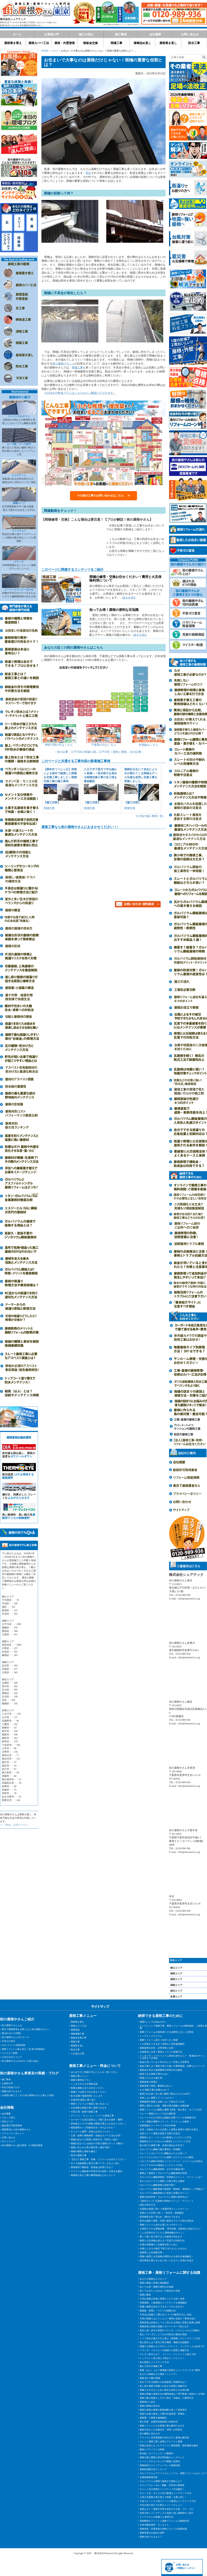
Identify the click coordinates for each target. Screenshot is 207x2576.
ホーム (17, 34)
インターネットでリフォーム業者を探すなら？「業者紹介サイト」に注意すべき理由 (173, 2057)
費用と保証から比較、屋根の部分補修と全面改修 (164, 2105)
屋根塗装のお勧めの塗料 (152, 2532)
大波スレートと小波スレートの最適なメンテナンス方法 (168, 2501)
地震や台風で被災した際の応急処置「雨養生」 (163, 2413)
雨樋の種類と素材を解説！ (84, 2151)
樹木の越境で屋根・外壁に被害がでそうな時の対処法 (167, 2220)
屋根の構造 (145, 2294)
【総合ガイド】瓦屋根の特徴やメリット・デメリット (167, 2201)
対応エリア (7, 2121)
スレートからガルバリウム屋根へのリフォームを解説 (167, 2157)
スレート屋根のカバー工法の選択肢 (158, 2113)
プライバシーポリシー (13, 2133)
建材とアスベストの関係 (152, 2449)
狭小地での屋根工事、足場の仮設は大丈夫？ (162, 2145)
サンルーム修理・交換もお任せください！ (92, 2131)
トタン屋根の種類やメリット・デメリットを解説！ (165, 2121)
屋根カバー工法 (38, 43)
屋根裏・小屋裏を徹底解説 (153, 2417)
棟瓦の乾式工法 (147, 2205)
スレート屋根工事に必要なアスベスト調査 (161, 2441)
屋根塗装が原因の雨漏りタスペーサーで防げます (164, 2326)
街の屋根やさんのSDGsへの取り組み (20, 2061)
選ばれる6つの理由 (11, 2033)
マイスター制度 (9, 2053)
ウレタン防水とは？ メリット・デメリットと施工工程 (168, 2354)
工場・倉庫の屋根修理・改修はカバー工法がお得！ (96, 2135)
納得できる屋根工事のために (154, 2074)
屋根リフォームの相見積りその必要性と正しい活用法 (167, 2032)
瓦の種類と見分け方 (150, 2433)
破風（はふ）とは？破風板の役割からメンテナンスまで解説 (170, 2370)
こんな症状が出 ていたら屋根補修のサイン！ (162, 2232)
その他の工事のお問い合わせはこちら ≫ (103, 495)
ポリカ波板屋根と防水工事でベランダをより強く (95, 2163)
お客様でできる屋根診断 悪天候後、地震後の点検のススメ (172, 2228)
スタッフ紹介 (8, 2117)
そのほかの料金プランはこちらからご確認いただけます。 (80, 392)
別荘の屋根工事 (78, 2155)
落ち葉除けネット (63, 363)
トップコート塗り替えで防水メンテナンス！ (162, 2358)
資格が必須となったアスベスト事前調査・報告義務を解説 (169, 2445)
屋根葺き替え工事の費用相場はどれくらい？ (93, 2175)
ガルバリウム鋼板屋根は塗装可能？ (158, 2185)
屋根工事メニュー (80, 2076)
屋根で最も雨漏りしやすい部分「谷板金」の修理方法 (167, 2398)
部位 (88, 172)
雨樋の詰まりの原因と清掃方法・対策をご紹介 (94, 2139)
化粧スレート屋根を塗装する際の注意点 (160, 2133)
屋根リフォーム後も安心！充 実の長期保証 (23, 2049)
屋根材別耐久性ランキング (153, 2469)
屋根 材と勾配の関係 (150, 2378)
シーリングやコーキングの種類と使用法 (160, 2461)
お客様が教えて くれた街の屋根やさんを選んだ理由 (28, 2095)
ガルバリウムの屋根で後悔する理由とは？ (161, 2481)
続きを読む (129, 597)
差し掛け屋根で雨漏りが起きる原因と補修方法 (163, 2386)
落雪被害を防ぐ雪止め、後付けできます (160, 2216)
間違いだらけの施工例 (151, 2078)
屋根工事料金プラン (81, 2080)
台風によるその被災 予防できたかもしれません (163, 2248)
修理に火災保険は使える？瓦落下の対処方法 (162, 2240)
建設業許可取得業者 (12, 2125)
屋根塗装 (75, 2029)
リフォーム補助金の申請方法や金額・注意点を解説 (96, 2171)
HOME (44, 51)
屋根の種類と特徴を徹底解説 (154, 2283)
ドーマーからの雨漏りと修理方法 (156, 2517)
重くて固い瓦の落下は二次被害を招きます (161, 2236)
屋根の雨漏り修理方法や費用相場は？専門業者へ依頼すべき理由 (172, 2394)
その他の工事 (77, 2053)
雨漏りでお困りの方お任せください (89, 2092)
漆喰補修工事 (77, 2033)
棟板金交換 (90, 43)
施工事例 (121, 34)
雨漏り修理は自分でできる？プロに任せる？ (162, 2306)
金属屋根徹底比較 (149, 2477)
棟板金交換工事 (78, 2037)
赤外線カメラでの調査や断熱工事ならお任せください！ (99, 2123)
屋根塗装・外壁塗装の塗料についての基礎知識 (163, 2529)
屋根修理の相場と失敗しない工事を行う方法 (162, 2101)
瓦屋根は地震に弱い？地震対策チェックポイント (164, 2209)
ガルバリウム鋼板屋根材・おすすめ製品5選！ (163, 2169)
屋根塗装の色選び (149, 2082)
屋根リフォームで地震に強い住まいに (90, 2103)
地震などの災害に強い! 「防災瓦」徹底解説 (162, 2212)
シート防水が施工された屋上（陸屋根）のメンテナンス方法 (170, 2338)
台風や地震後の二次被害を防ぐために (159, 2244)
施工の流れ (86, 34)
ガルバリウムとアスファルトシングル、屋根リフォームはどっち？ (173, 2473)
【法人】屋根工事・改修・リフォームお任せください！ (99, 2159)
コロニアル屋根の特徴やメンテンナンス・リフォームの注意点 (171, 2161)
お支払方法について (12, 2057)
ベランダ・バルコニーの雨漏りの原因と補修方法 (164, 2350)
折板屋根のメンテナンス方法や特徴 (158, 2125)
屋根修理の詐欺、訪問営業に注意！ (158, 2048)
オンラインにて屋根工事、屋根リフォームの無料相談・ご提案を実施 (173, 2027)
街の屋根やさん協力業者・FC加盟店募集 (22, 2145)
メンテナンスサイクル (151, 2036)
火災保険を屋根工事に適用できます (89, 2107)
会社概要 (155, 34)
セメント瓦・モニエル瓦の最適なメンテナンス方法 (165, 2493)
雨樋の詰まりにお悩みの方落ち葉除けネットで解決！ (98, 2143)
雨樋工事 (116, 43)
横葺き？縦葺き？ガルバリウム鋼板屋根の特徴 (163, 2173)
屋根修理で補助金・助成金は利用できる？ (92, 2167)
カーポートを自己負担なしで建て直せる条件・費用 (96, 2119)
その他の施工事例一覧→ (150, 816)
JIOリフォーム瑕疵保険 (13, 2045)
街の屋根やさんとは (12, 2025)
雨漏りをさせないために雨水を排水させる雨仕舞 (164, 2390)
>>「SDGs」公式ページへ (14, 1825)
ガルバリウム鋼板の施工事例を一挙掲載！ (161, 2149)
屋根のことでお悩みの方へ (153, 2022)
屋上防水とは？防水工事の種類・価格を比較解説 (164, 2342)
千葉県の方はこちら (103, 744)
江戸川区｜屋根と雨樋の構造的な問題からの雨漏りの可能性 (114, 751)
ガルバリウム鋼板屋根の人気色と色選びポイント (164, 2193)
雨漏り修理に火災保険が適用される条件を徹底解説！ (167, 2256)
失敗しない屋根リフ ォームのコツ (157, 2097)
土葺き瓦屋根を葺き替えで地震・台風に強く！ (163, 2497)
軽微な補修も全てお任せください (87, 2088)
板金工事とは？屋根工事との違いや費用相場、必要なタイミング (172, 2066)
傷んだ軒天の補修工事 (151, 2366)
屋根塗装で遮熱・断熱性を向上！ (156, 2086)
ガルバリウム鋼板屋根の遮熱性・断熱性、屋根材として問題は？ (172, 2189)
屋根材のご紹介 (147, 2402)
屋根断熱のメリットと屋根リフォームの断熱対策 (164, 2521)
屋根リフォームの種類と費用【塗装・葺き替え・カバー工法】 (171, 2109)
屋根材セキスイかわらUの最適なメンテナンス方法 (165, 2141)
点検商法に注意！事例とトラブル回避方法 (161, 2052)
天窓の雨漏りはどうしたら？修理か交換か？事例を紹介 (168, 2318)
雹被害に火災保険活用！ (152, 2252)
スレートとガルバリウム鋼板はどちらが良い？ (163, 2153)
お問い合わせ (190, 34)
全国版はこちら (148, 744)
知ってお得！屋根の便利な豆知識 (156, 2287)
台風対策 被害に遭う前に (83, 2100)
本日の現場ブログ (11, 2087)
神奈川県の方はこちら (59, 744)
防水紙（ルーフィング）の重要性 (156, 2453)
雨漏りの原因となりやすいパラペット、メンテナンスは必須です (172, 2346)
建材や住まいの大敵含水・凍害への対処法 (161, 2429)
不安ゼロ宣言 (8, 2041)
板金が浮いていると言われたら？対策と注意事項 (164, 2062)
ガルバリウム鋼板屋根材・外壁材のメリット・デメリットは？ (171, 2177)
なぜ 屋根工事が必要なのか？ (154, 2090)
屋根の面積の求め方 (150, 2406)
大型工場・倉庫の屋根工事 (84, 2111)
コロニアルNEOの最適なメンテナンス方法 (161, 2165)
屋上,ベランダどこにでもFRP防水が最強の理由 (163, 2334)
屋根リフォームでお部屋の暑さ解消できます (162, 2425)
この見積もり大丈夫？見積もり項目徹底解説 (162, 2044)
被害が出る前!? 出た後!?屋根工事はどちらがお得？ (165, 2093)
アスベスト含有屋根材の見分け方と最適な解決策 (164, 2437)
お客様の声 (51, 34)
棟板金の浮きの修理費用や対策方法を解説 (161, 2070)
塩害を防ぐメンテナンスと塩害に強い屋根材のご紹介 (167, 2513)
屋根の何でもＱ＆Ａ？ (151, 2536)
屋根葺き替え (13, 43)
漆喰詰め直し (142, 43)
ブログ (54, 51)
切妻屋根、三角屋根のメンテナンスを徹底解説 (163, 2302)
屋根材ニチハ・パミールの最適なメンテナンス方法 (165, 2137)
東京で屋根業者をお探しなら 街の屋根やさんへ (25, 2029)
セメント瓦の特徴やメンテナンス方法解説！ (162, 2489)
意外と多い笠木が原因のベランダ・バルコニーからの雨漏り (170, 2330)
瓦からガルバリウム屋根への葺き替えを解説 (162, 2181)
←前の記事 (61, 751)
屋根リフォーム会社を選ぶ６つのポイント (161, 2224)
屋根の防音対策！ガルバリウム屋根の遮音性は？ (164, 2197)
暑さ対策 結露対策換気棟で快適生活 (159, 2421)
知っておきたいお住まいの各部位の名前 (160, 2290)
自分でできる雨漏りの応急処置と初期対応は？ (163, 2382)
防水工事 (194, 43)
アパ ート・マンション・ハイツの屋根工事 (92, 2115)
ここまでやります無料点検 (84, 2084)
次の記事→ (137, 751)
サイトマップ (8, 2141)
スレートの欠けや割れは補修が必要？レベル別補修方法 (168, 2117)
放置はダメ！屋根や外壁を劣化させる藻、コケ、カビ (167, 2509)
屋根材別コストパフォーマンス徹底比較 (160, 2465)
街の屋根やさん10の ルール (15, 2037)
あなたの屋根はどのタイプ (153, 2279)
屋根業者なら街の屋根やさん (16, 2129)
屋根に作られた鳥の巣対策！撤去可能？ (91, 2147)
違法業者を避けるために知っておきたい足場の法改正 (167, 2260)
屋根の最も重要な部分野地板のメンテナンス (162, 2457)
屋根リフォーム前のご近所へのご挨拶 (159, 2040)
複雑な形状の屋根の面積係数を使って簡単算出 (163, 2409)
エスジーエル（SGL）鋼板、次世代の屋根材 (162, 2485)
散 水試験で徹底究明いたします (87, 2096)
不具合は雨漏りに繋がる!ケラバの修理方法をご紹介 (166, 2314)
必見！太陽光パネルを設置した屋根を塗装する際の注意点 (169, 2129)
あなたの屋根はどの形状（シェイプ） (159, 2374)
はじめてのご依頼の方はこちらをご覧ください (94, 2072)
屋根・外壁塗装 (64, 43)
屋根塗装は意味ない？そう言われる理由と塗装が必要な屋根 (170, 2322)
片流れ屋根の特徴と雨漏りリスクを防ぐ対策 (162, 2298)
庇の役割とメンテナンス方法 (154, 2362)
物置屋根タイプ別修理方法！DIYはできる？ (93, 2127)
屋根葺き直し (168, 43)
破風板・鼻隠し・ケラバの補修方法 (158, 2310)
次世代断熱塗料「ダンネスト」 (155, 2525)
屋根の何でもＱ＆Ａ (12, 2091)
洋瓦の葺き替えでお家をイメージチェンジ (161, 2505)
